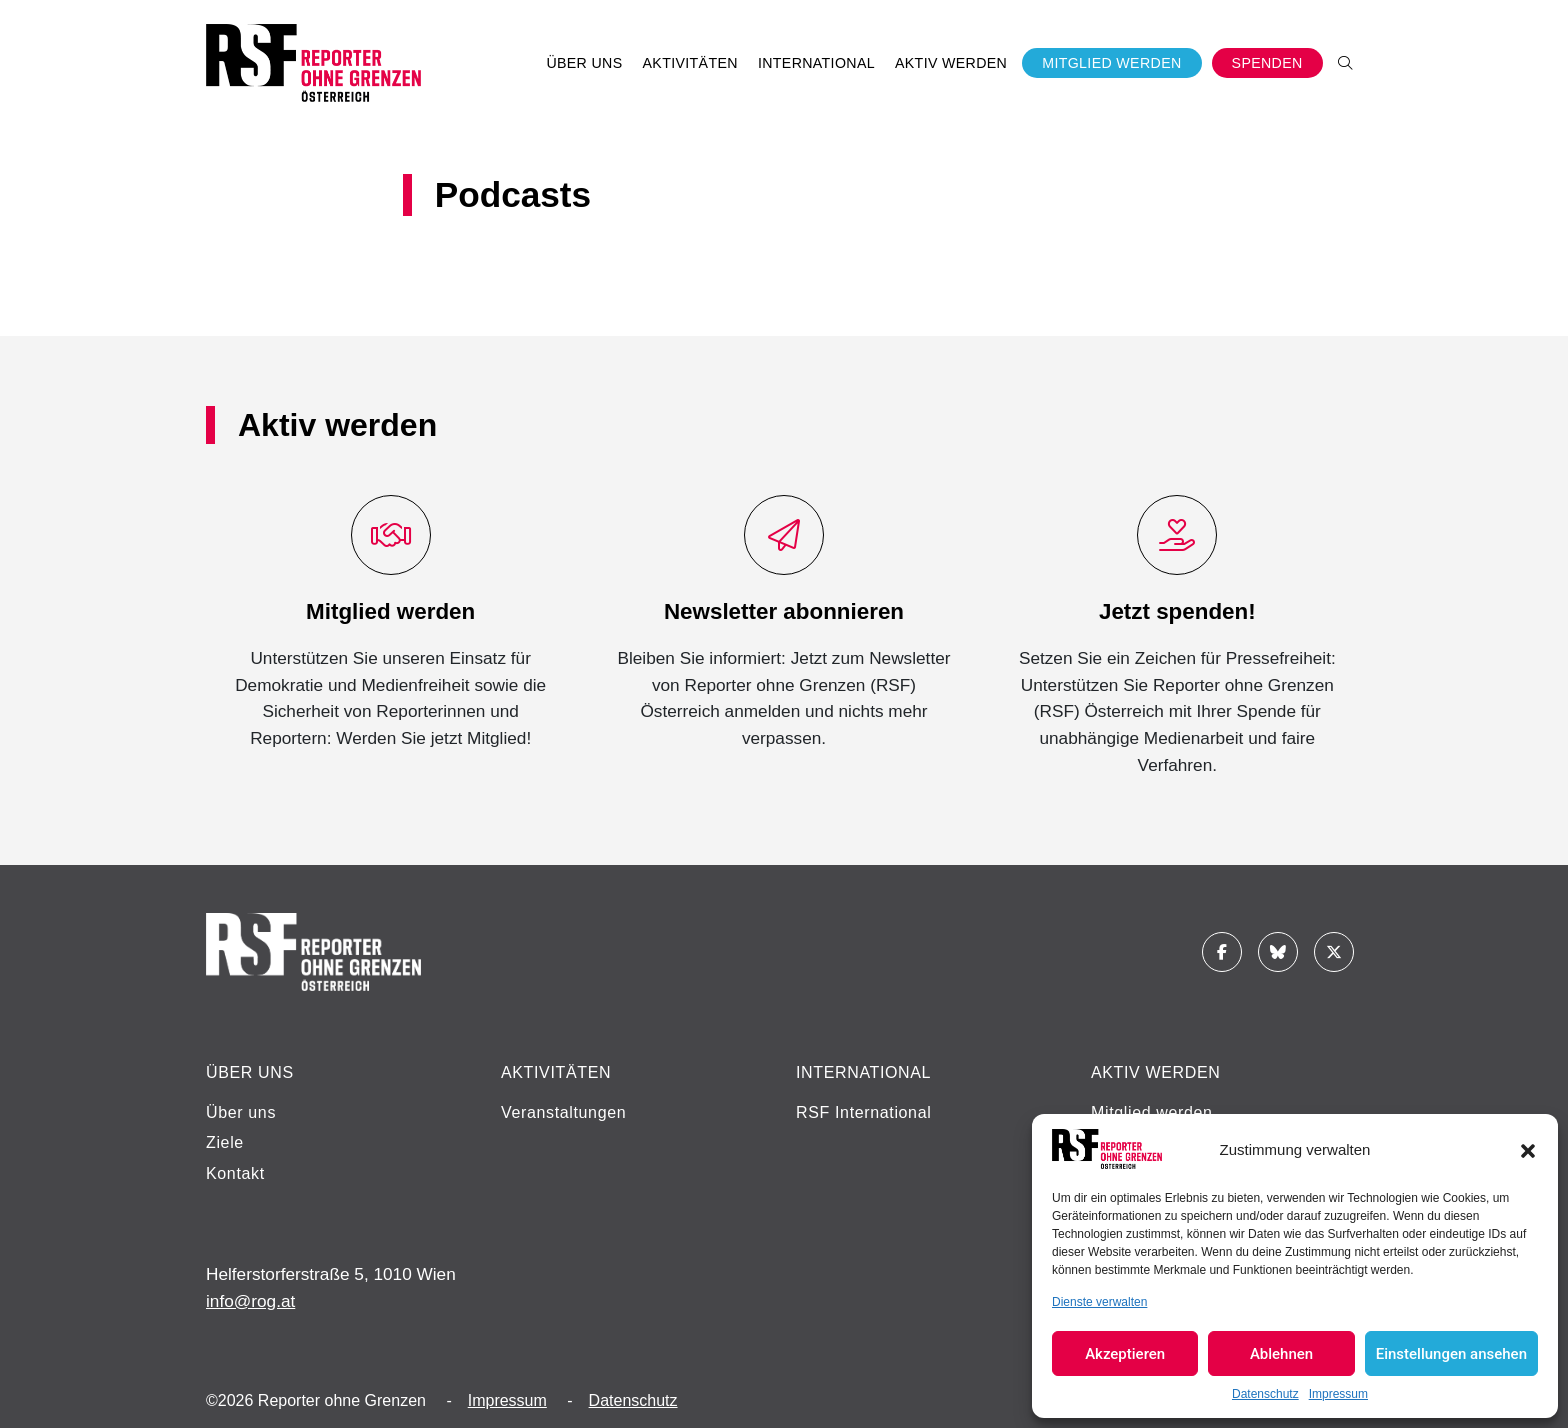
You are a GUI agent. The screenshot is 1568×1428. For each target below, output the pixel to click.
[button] (1528, 1149)
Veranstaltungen (563, 1112)
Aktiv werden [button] (951, 63)
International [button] (816, 63)
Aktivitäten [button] (690, 63)
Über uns (241, 1112)
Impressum (1338, 1394)
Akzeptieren (1125, 1354)
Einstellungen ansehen (1451, 1354)
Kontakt (235, 1173)
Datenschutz (1265, 1394)
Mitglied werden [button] (1111, 63)
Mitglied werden (1152, 1112)
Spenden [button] (1267, 63)
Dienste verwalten (1099, 1302)
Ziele (225, 1142)
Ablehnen (1281, 1354)
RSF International (863, 1112)
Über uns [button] (584, 63)
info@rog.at (250, 1301)
